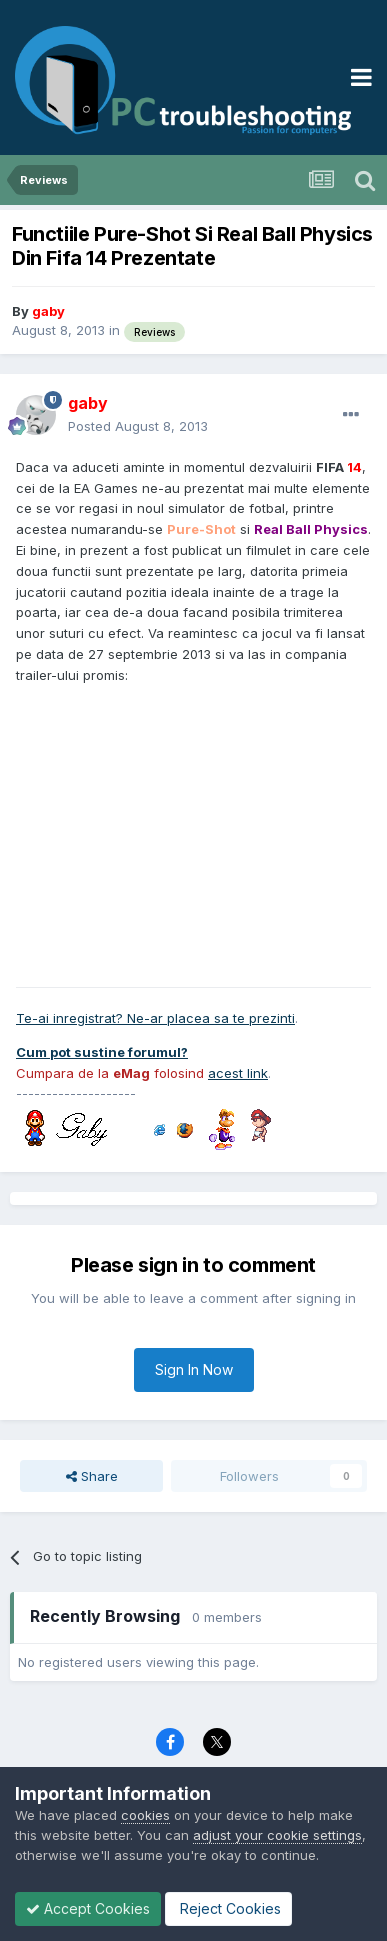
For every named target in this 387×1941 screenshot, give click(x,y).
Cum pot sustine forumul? (102, 1052)
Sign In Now (194, 1369)
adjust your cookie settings (277, 1835)
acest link (238, 1073)
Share (92, 1476)
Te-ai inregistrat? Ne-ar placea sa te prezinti (155, 1018)
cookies (145, 1815)
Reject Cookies (228, 1908)
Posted (138, 426)
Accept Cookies (88, 1908)
